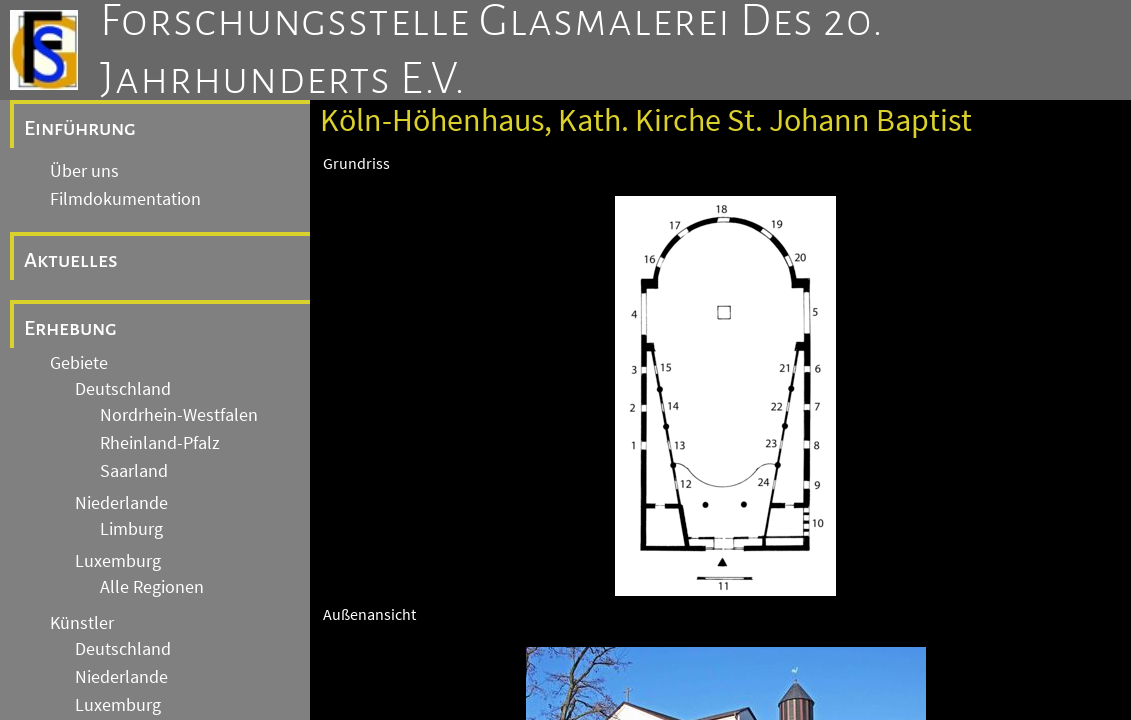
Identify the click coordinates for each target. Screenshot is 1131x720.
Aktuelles (71, 260)
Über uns (84, 171)
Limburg (131, 529)
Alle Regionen (152, 587)
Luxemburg (118, 561)
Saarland (134, 471)
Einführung (80, 128)
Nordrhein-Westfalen (179, 415)
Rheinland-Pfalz (160, 443)
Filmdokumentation (125, 199)
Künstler (82, 623)
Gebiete (79, 363)
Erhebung (70, 328)
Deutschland (123, 389)
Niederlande (121, 503)
